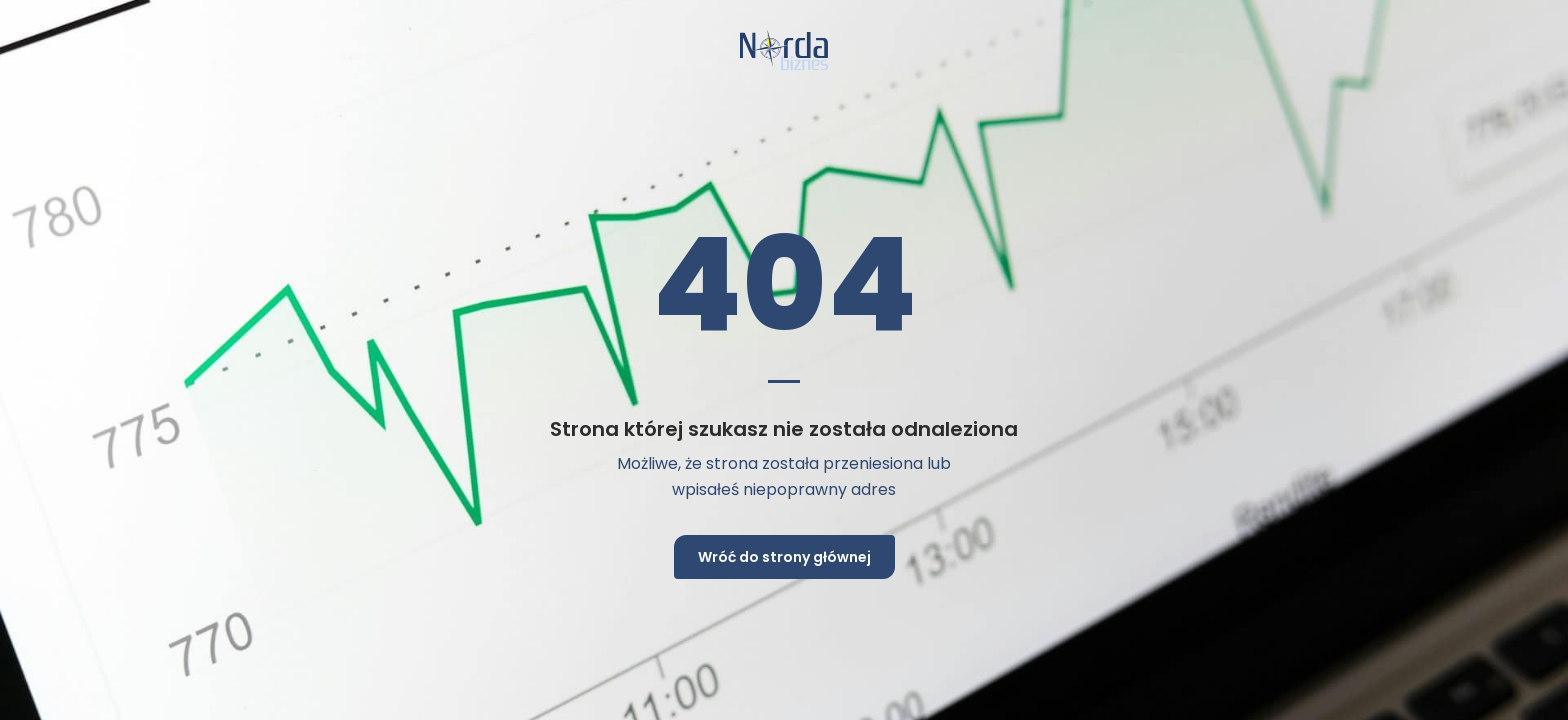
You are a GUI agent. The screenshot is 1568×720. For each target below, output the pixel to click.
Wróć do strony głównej (784, 557)
